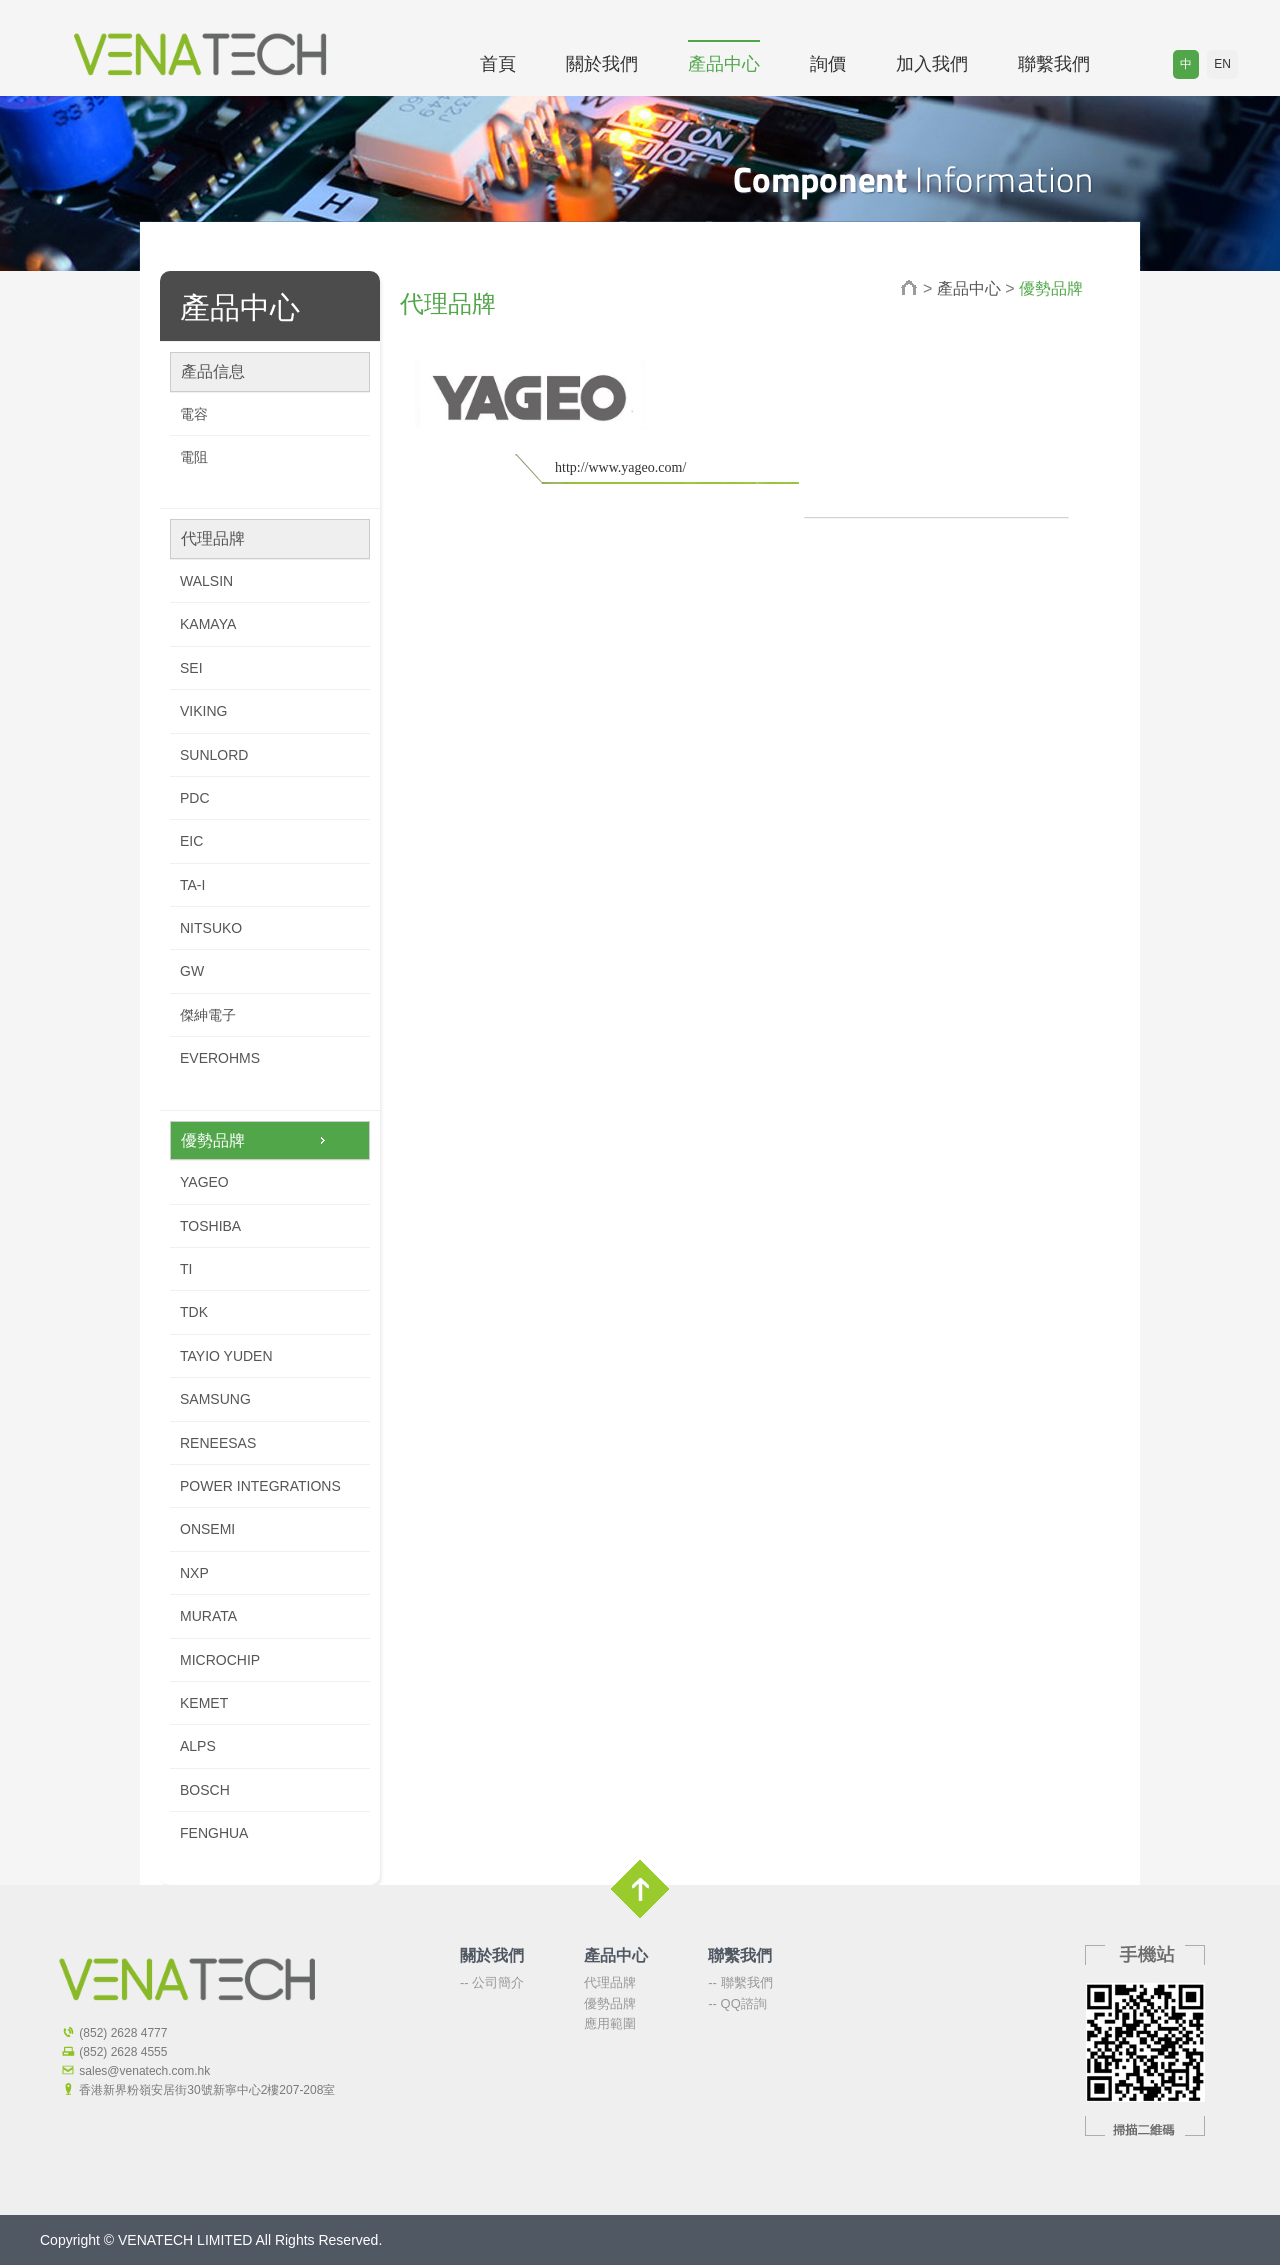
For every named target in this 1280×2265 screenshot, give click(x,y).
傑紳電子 (208, 1015)
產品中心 (724, 64)
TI (186, 1269)
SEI (191, 668)
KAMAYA (208, 624)
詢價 (828, 64)
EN (1222, 64)
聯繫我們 (1054, 64)
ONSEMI (207, 1529)
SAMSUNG (215, 1399)
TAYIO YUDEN (226, 1356)
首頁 (498, 64)
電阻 (194, 457)
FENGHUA (214, 1833)
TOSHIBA (210, 1226)
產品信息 (213, 371)
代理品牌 (213, 538)
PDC (195, 798)
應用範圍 (610, 2023)
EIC (191, 841)
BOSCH (205, 1790)
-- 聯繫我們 (740, 1982)
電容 (194, 414)
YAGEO (204, 1182)
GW (192, 971)
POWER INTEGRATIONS (260, 1486)
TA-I (192, 885)
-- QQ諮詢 (737, 2003)
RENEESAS (218, 1443)
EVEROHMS (220, 1058)
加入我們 (932, 64)
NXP (194, 1573)
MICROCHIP (220, 1660)
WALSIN (206, 581)
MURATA (208, 1616)
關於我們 (602, 64)
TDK (194, 1312)
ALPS (198, 1746)
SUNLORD (214, 755)
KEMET (204, 1703)
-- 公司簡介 (492, 1982)
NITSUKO (211, 928)
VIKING (203, 711)
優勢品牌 (213, 1140)
